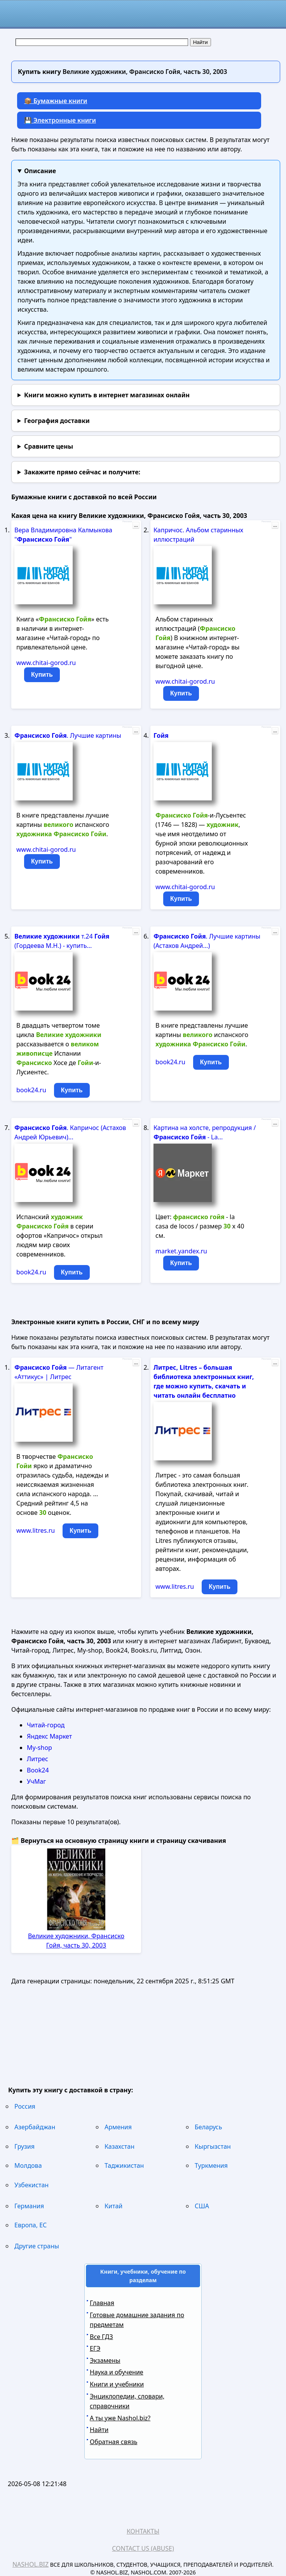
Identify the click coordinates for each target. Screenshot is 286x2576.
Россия (24, 2106)
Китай (113, 2206)
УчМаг (36, 1781)
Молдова (28, 2165)
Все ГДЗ (101, 2336)
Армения (118, 2127)
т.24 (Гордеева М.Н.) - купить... (62, 941)
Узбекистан (31, 2185)
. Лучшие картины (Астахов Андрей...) (206, 941)
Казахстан (119, 2146)
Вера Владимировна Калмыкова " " (63, 535)
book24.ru (31, 1090)
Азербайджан (34, 2127)
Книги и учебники (117, 2384)
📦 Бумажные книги (55, 101)
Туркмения (211, 2165)
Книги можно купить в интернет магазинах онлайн (107, 395)
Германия (29, 2206)
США (202, 2206)
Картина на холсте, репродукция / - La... (204, 1132)
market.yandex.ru (181, 1251)
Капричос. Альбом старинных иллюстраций (198, 535)
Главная (102, 2303)
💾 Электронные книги (60, 120)
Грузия (24, 2146)
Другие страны (36, 2246)
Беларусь (208, 2127)
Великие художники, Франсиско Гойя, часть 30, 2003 (76, 1941)
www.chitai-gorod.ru (46, 662)
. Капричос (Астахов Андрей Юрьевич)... (70, 1132)
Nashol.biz (30, 2564)
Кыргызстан (213, 2146)
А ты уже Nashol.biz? (120, 2418)
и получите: (82, 472)
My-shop (39, 1747)
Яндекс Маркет (49, 1736)
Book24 (38, 1770)
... (136, 525)
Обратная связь (113, 2441)
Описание (40, 171)
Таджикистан (124, 2165)
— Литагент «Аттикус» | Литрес (58, 1372)
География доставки (57, 420)
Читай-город (46, 1725)
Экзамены (105, 2360)
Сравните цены (48, 446)
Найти (99, 2429)
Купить (42, 674)
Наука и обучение (116, 2372)
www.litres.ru (35, 1530)
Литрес (37, 1759)
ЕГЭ (95, 2348)
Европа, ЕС (30, 2225)
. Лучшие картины (67, 735)
